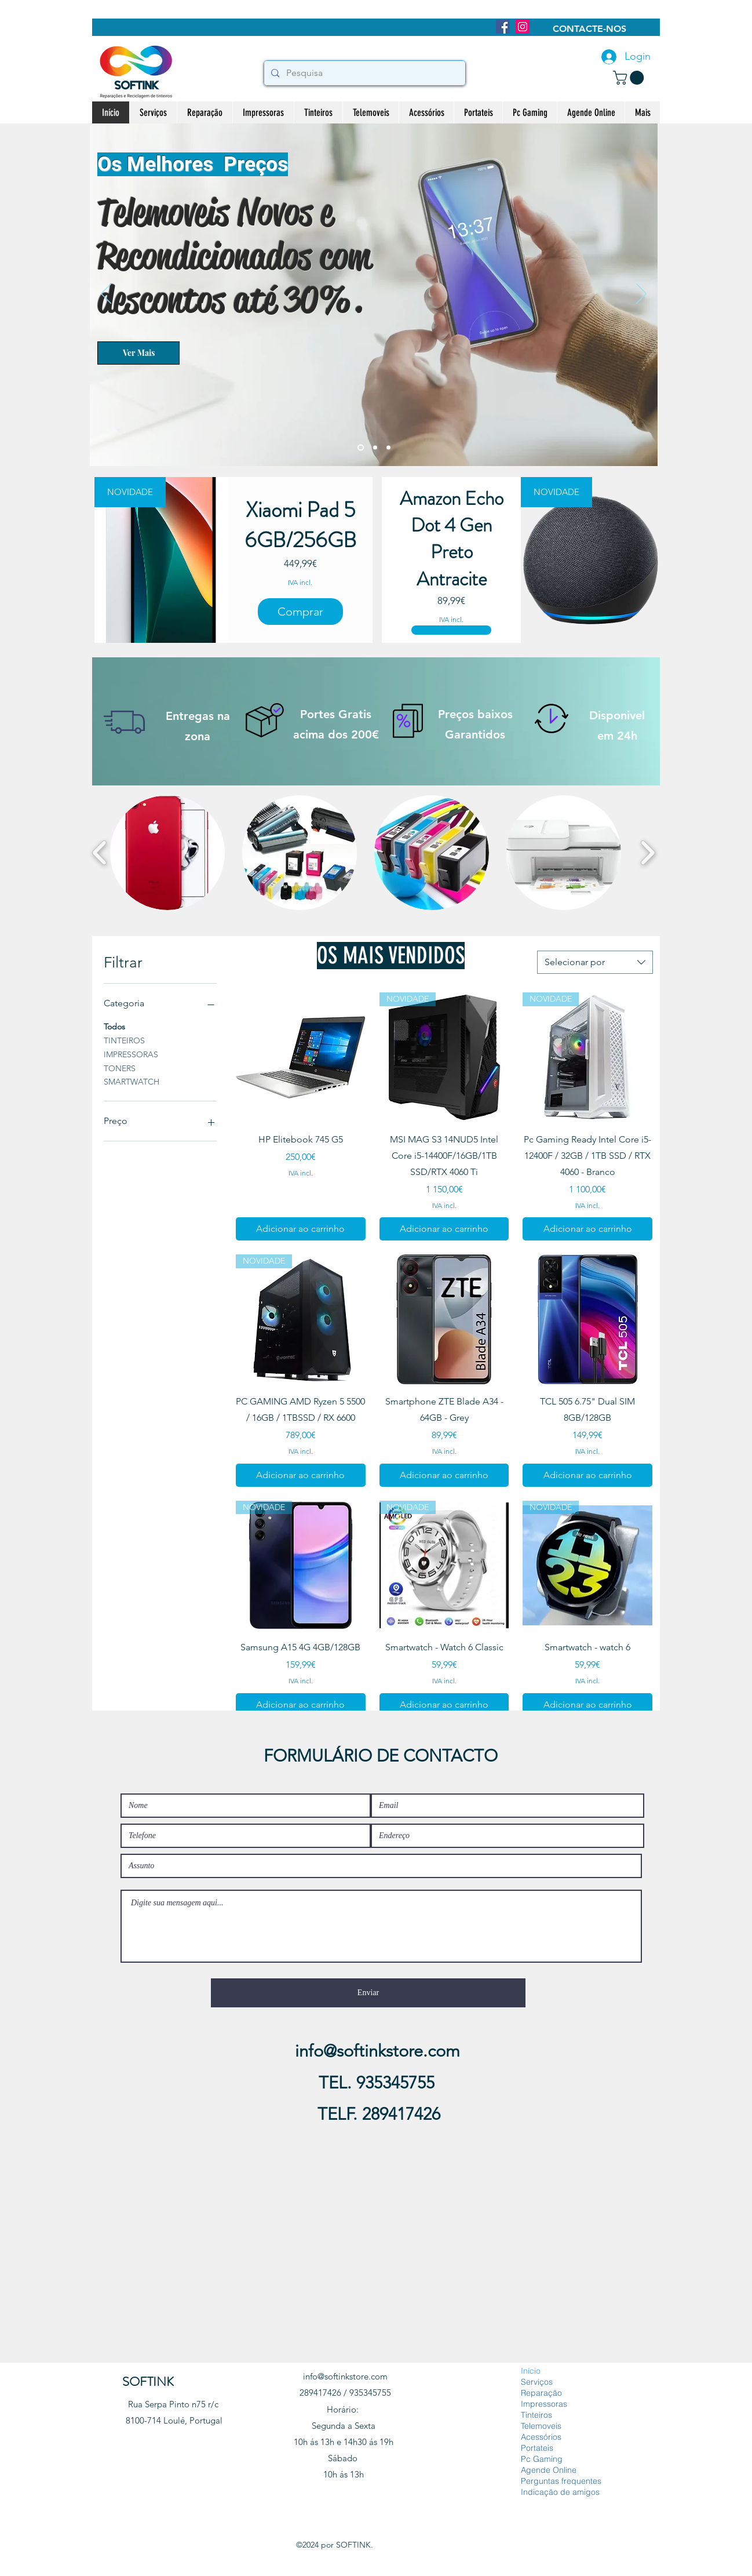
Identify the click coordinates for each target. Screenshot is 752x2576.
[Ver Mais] (138, 353)
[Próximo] (641, 294)
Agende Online (548, 2470)
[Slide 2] (360, 448)
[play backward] (100, 852)
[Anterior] (106, 294)
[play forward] (647, 852)
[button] (630, 78)
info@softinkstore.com (377, 2050)
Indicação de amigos (560, 2492)
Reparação (541, 2393)
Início (531, 2371)
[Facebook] (503, 27)
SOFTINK (148, 2382)
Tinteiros (536, 2415)
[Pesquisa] (363, 73)
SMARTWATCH (131, 1081)
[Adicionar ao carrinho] (301, 1228)
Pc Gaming (542, 2459)
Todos (114, 1026)
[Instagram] (523, 27)
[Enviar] (368, 1992)
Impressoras (544, 2404)
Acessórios (541, 2437)
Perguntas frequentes (561, 2481)
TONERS (120, 1068)
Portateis (537, 2448)
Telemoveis (541, 2426)
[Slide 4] (388, 448)
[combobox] (595, 962)
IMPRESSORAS (131, 1054)
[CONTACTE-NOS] (589, 29)
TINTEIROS (124, 1040)
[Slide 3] (375, 448)
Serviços (537, 2382)
